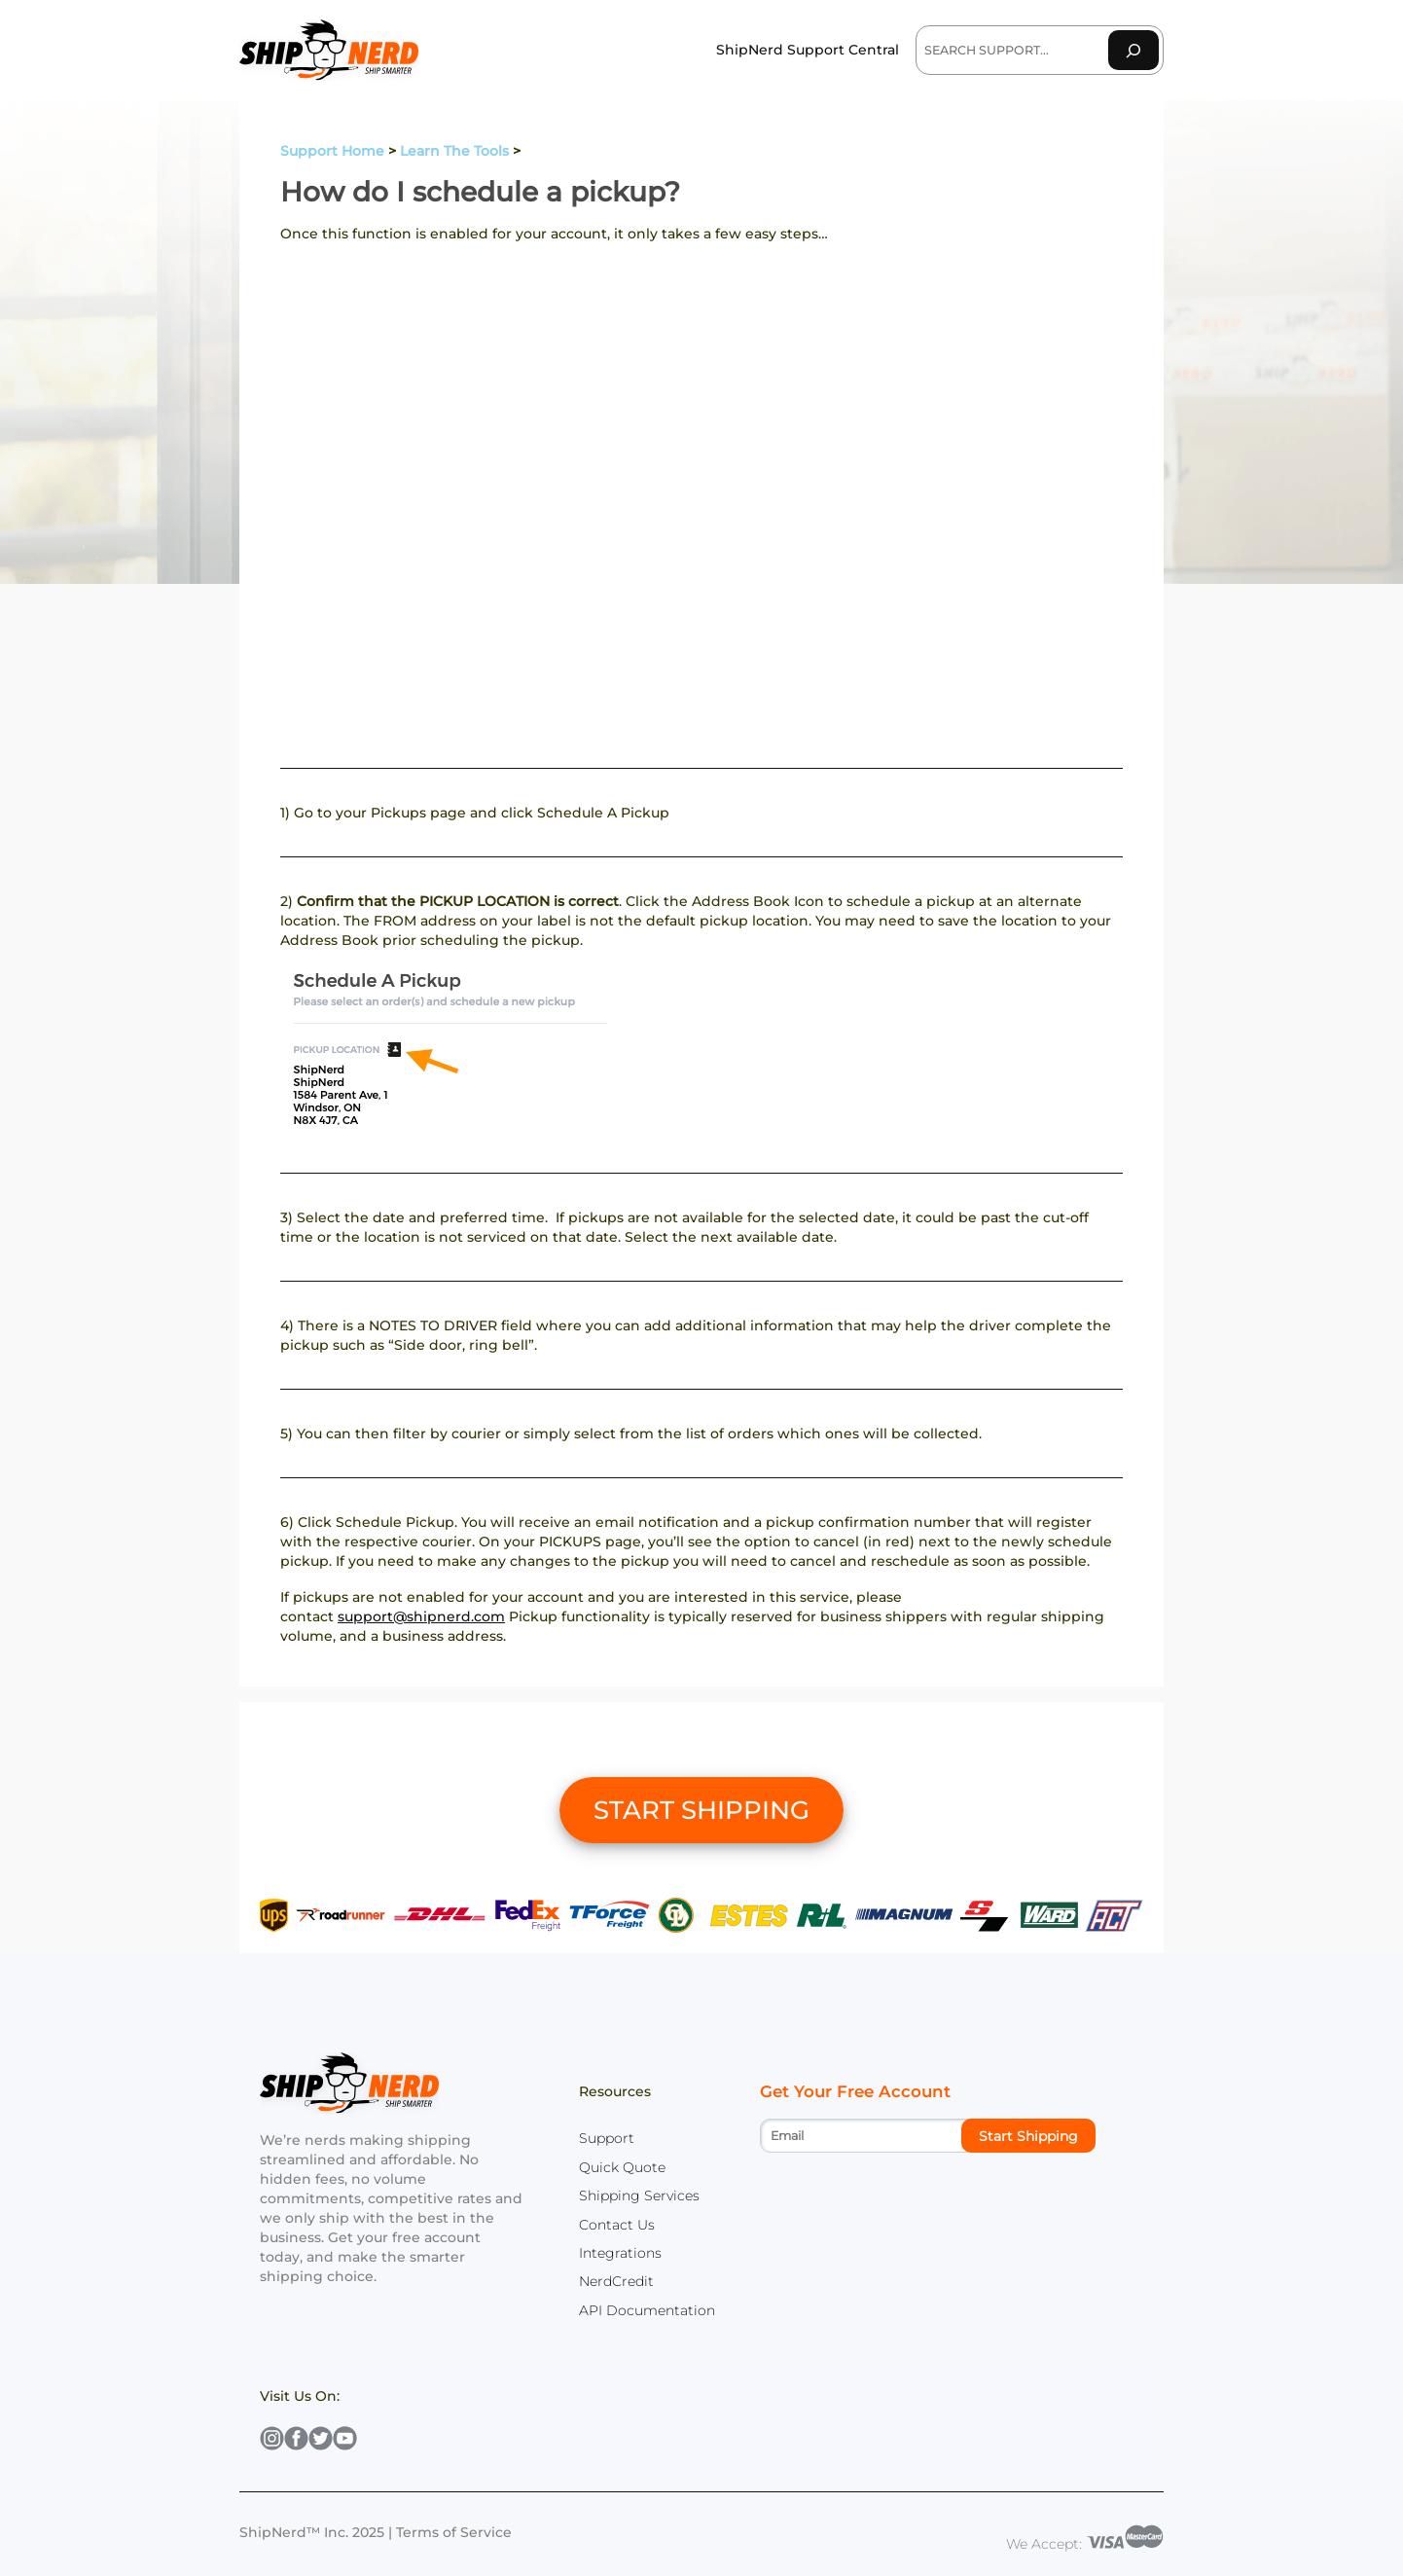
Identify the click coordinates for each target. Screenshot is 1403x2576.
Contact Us (617, 2224)
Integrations (620, 2253)
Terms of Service (454, 2532)
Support (606, 2138)
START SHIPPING (701, 1810)
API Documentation (647, 2310)
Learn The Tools (454, 151)
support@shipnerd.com (421, 1616)
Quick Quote (622, 2167)
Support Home (332, 151)
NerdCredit (616, 2281)
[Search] (1133, 50)
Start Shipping (1028, 2136)
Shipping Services (639, 2195)
